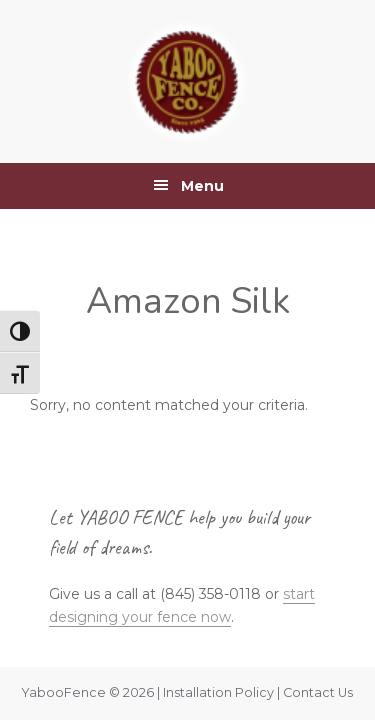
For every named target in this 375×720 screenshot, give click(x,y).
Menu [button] (202, 186)
